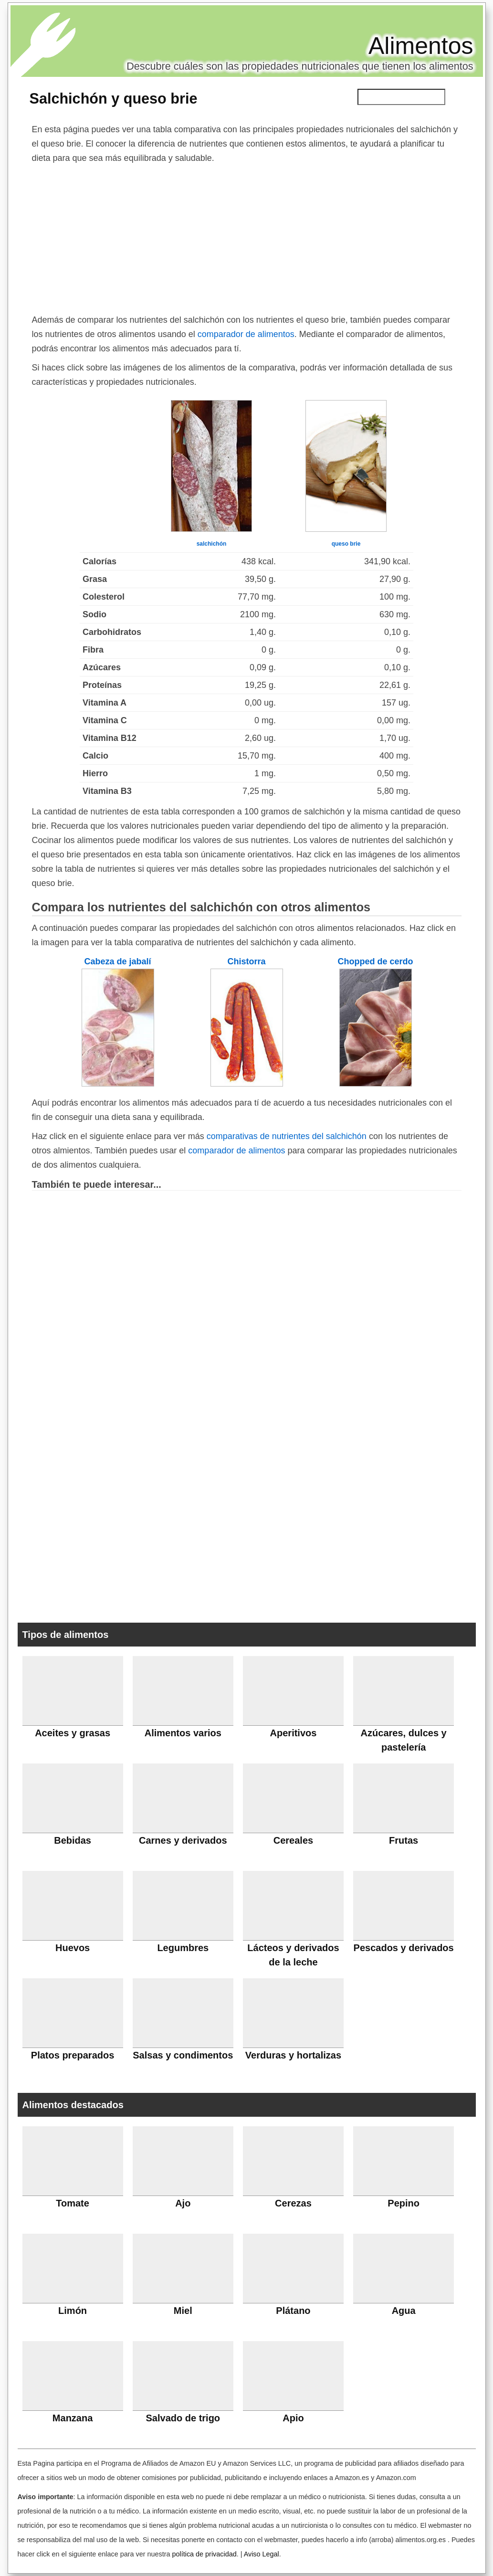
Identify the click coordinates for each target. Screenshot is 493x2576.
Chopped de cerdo (375, 961)
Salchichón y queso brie (114, 98)
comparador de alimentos (246, 334)
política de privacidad (204, 2554)
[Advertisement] (246, 237)
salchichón (212, 543)
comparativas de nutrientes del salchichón (287, 1136)
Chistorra (246, 961)
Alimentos (420, 45)
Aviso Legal (261, 2554)
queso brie (346, 543)
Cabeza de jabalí (117, 961)
